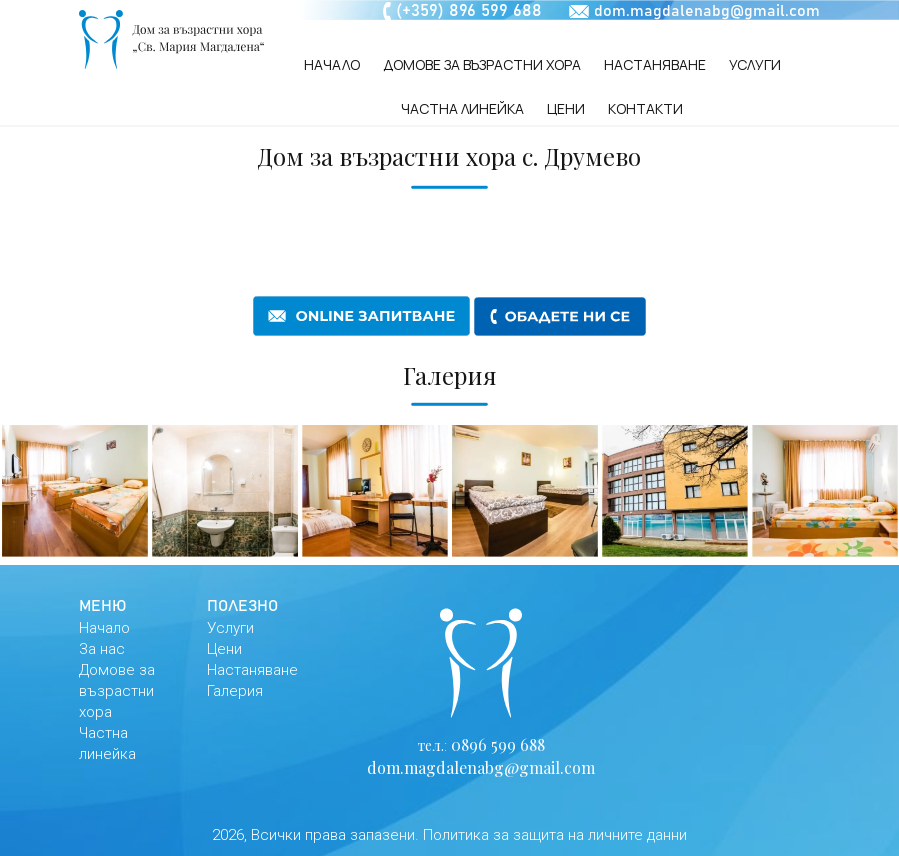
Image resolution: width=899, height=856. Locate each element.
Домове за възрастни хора (482, 64)
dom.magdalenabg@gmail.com (707, 11)
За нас (102, 649)
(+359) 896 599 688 (469, 11)
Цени (566, 108)
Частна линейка (462, 108)
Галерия (235, 691)
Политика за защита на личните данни (555, 835)
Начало (332, 64)
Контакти (645, 108)
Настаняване (655, 64)
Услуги (755, 64)
